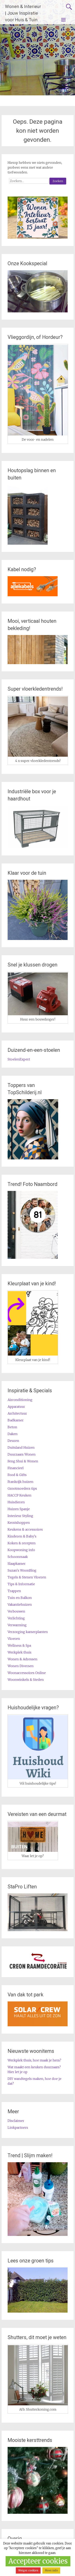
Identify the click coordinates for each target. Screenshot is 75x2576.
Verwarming (17, 1625)
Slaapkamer (17, 1564)
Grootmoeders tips (22, 1488)
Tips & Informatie (21, 1584)
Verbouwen (16, 1611)
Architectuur (17, 1413)
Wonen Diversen (21, 1666)
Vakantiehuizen (20, 1604)
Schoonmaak (18, 1557)
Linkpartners (18, 2127)
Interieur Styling (20, 1516)
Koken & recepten (22, 1543)
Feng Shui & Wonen (23, 1461)
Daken (13, 1434)
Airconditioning (20, 1400)
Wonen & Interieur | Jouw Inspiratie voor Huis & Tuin (23, 13)
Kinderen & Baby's (22, 1536)
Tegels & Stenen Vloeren (27, 1577)
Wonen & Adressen (22, 1659)
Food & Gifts (17, 1475)
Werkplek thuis (19, 1652)
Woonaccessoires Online (27, 1673)
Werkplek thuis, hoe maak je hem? (34, 2060)
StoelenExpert (19, 1059)
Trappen (14, 1591)
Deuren (13, 1441)
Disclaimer (16, 2121)
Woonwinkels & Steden (26, 1680)
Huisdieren (16, 1502)
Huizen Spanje (19, 1509)
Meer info (51, 2570)
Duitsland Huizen (21, 1447)
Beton (12, 1427)
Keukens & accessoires (25, 1529)
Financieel (16, 1468)
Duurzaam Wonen (22, 1454)
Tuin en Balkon (20, 1598)
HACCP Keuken (19, 1495)
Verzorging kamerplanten (28, 1632)
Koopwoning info (21, 1550)
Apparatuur (16, 1407)
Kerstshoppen (19, 1523)
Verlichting (16, 1618)
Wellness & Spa (19, 1645)
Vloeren (14, 1639)
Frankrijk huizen (20, 1482)
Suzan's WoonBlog (22, 1570)
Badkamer (16, 1420)
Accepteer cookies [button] (38, 2561)
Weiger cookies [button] (28, 2570)
